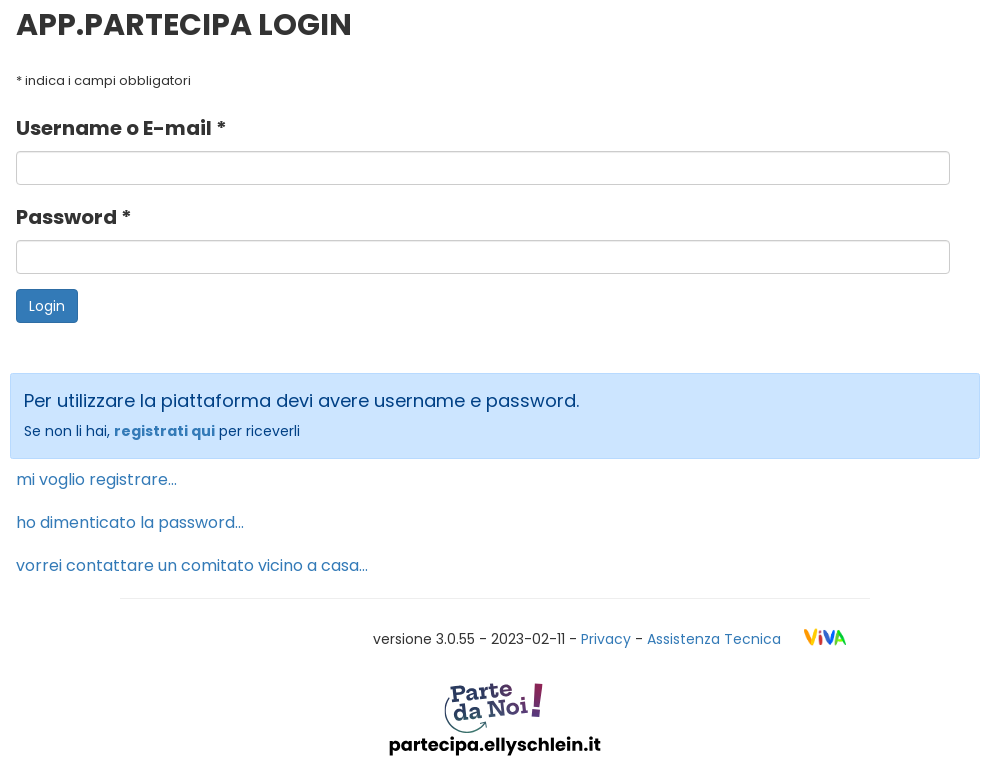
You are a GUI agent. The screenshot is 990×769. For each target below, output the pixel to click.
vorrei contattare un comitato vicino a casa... (192, 565)
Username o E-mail (116, 128)
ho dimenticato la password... (130, 522)
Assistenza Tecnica (714, 639)
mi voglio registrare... (96, 479)
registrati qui (164, 431)
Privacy (606, 639)
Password (68, 217)
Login (47, 306)
